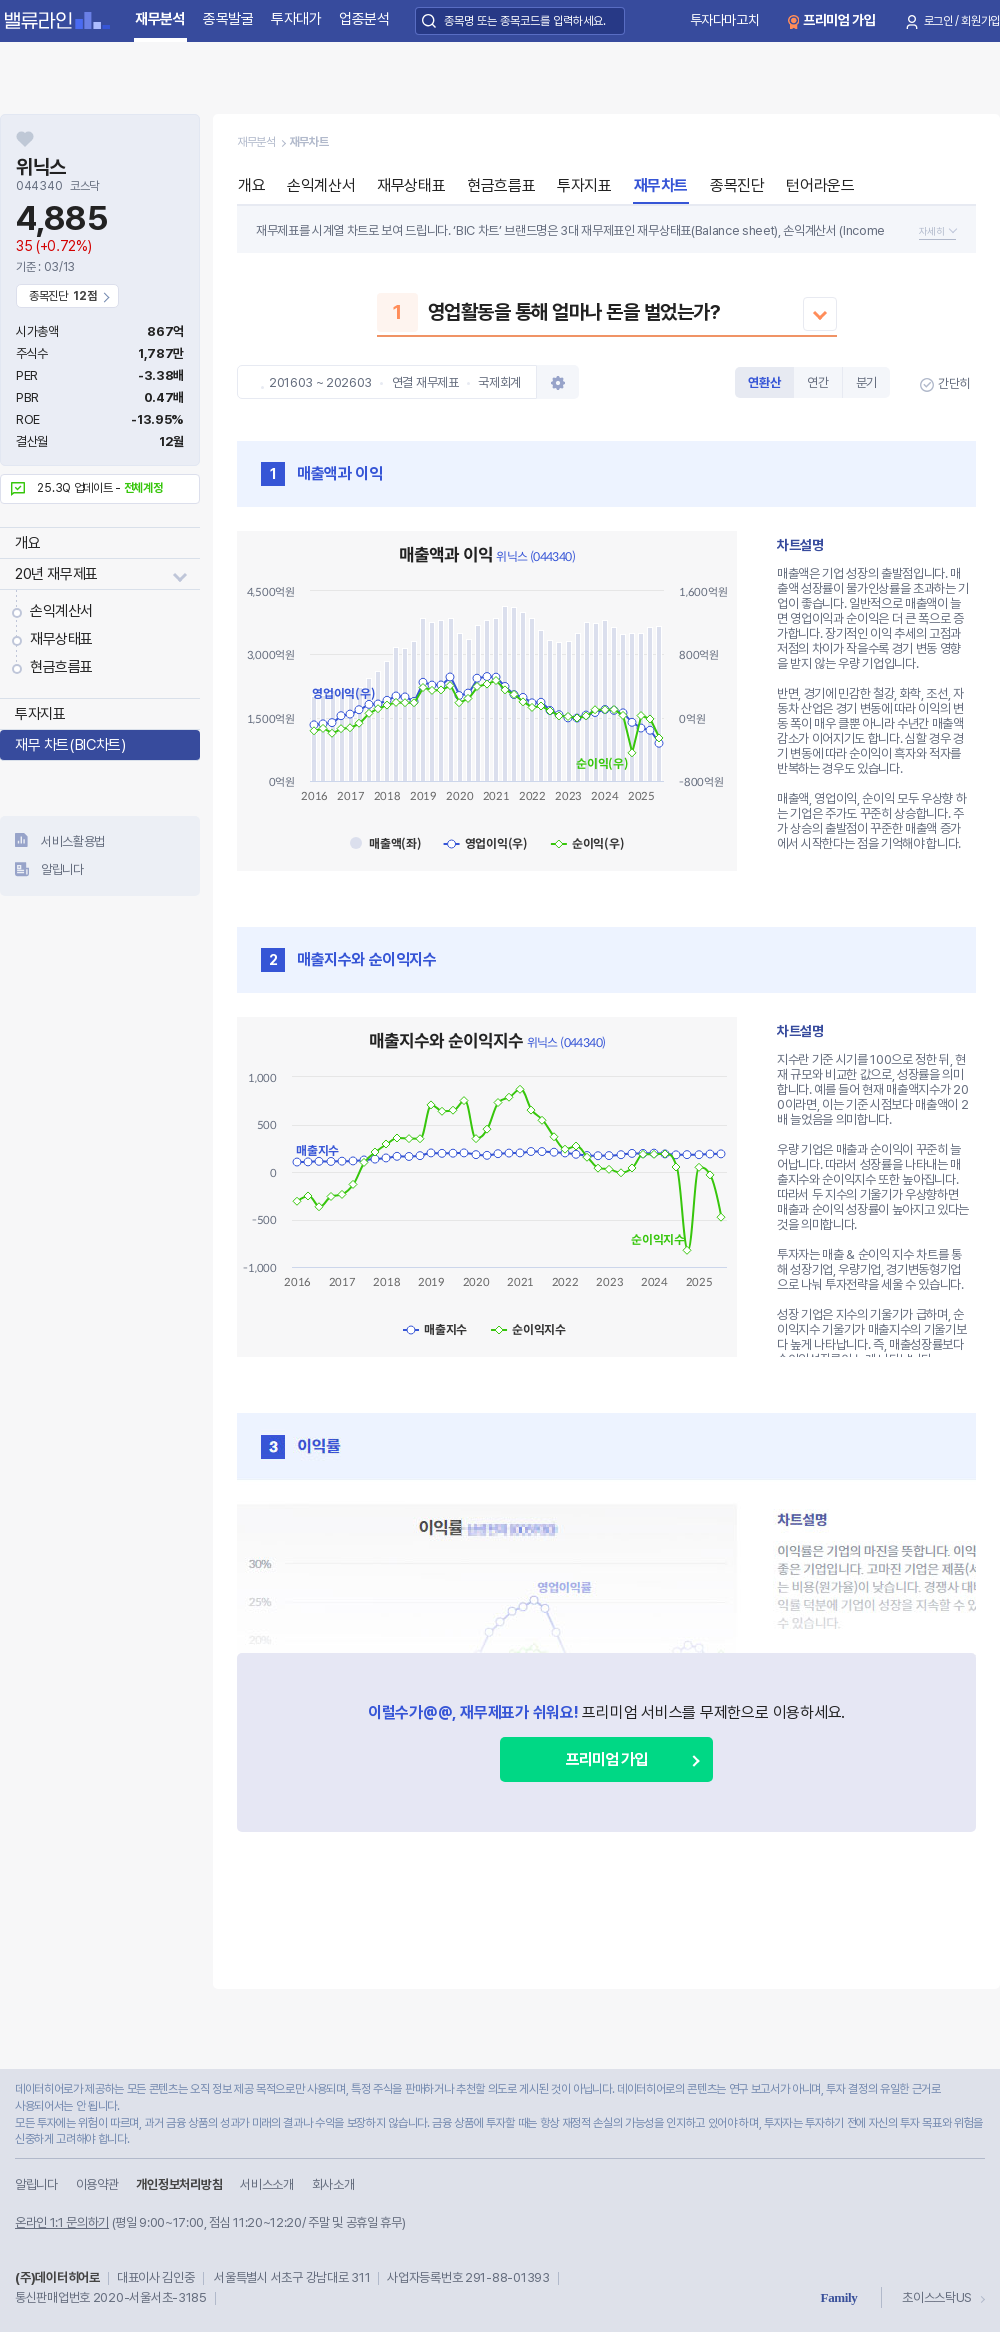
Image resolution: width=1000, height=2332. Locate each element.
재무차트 (661, 185)
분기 (866, 382)
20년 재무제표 (56, 574)
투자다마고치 (725, 20)
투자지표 (40, 714)
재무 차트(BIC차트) (70, 745)
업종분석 (364, 19)
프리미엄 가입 (839, 20)
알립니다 (62, 869)
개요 (27, 543)
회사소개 (333, 2184)
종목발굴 (228, 19)
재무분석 (160, 19)
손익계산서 (61, 611)
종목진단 (737, 185)
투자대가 (296, 19)
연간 (817, 382)
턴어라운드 (820, 185)
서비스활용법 (73, 841)
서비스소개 (266, 2184)
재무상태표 (61, 639)
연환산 (764, 382)
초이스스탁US (937, 2297)
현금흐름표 (61, 667)
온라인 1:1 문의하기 (62, 2222)
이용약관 (97, 2184)
